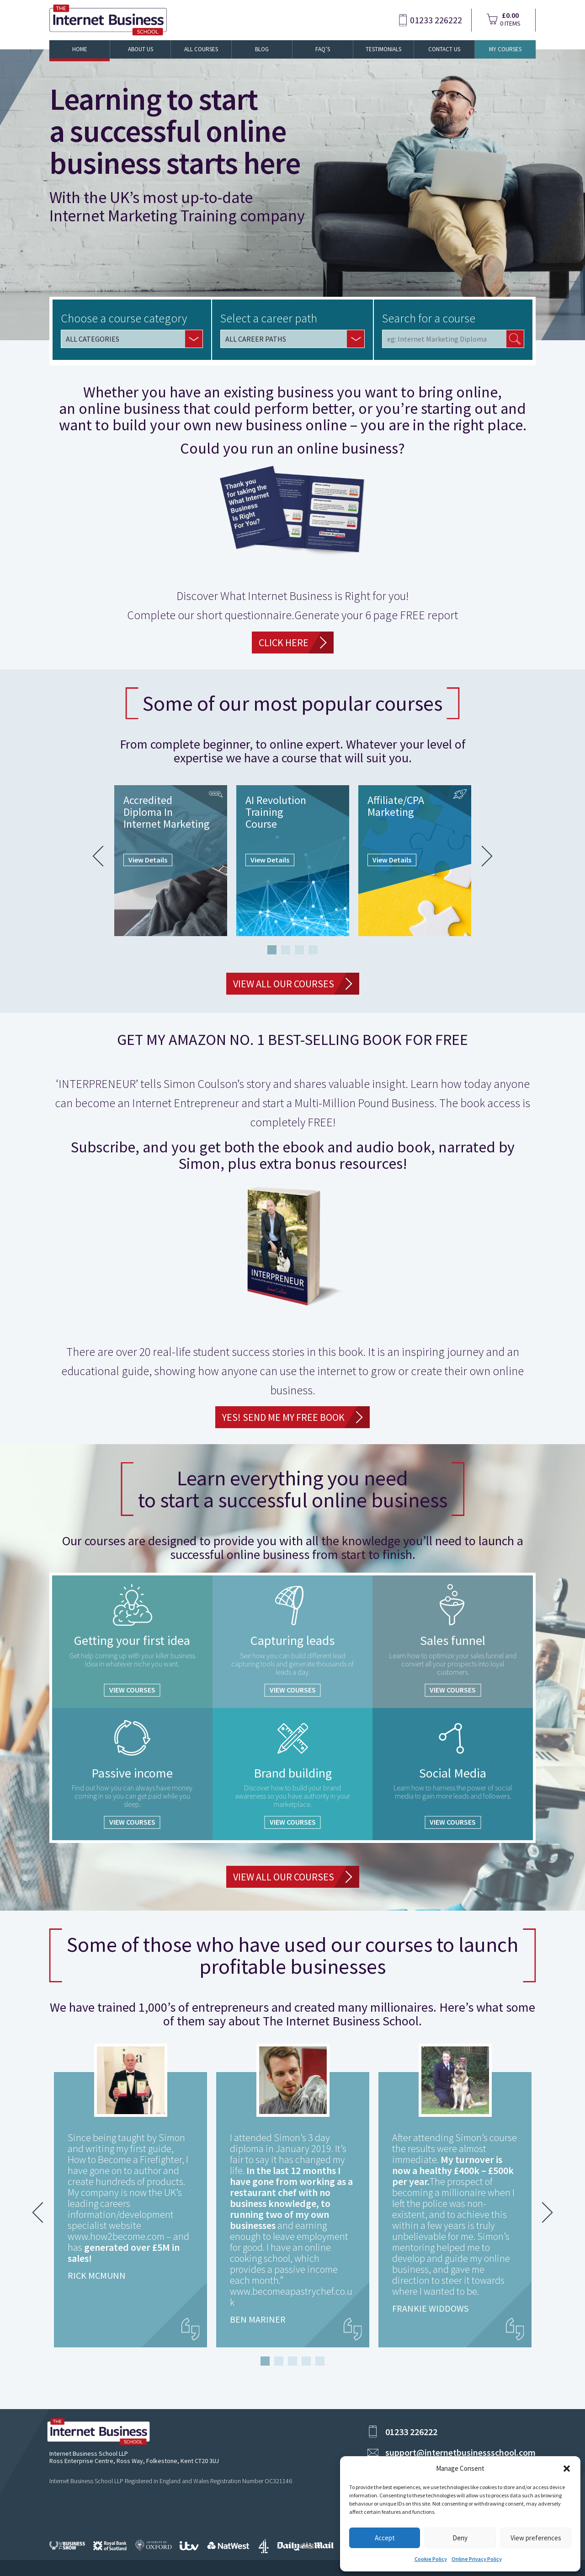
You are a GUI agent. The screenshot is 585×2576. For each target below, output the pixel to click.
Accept (385, 2537)
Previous (103, 856)
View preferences (536, 2537)
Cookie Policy (431, 2558)
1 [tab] (272, 949)
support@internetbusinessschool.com (460, 2452)
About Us (140, 49)
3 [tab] (299, 949)
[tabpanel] (170, 860)
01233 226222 (436, 20)
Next (482, 856)
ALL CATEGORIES (92, 338)
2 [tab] (285, 949)
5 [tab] (319, 2361)
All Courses (201, 49)
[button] (566, 2468)
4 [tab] (313, 949)
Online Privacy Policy (477, 2558)
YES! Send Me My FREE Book (283, 1417)
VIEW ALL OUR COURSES (283, 983)
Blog (262, 49)
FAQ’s (322, 49)
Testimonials (383, 49)
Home (79, 49)
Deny (460, 2537)
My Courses (505, 49)
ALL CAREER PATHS (255, 338)
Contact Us (444, 49)
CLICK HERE (283, 642)
